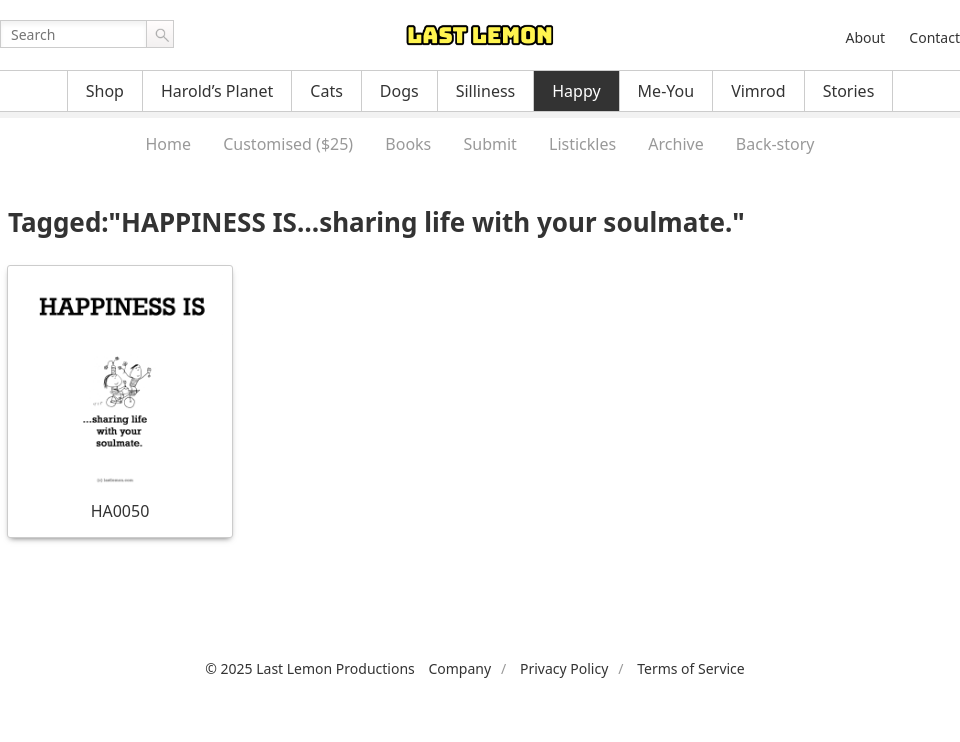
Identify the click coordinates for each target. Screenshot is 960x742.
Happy (576, 91)
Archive (675, 144)
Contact (934, 37)
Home (168, 144)
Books (408, 144)
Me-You (666, 91)
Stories (849, 91)
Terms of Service (691, 668)
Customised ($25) (288, 144)
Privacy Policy (564, 668)
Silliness (486, 91)
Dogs (399, 91)
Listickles (582, 144)
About (865, 37)
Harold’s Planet (217, 91)
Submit (489, 144)
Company (459, 668)
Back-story (775, 144)
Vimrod (758, 91)
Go (160, 34)
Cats (326, 91)
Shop (105, 91)
